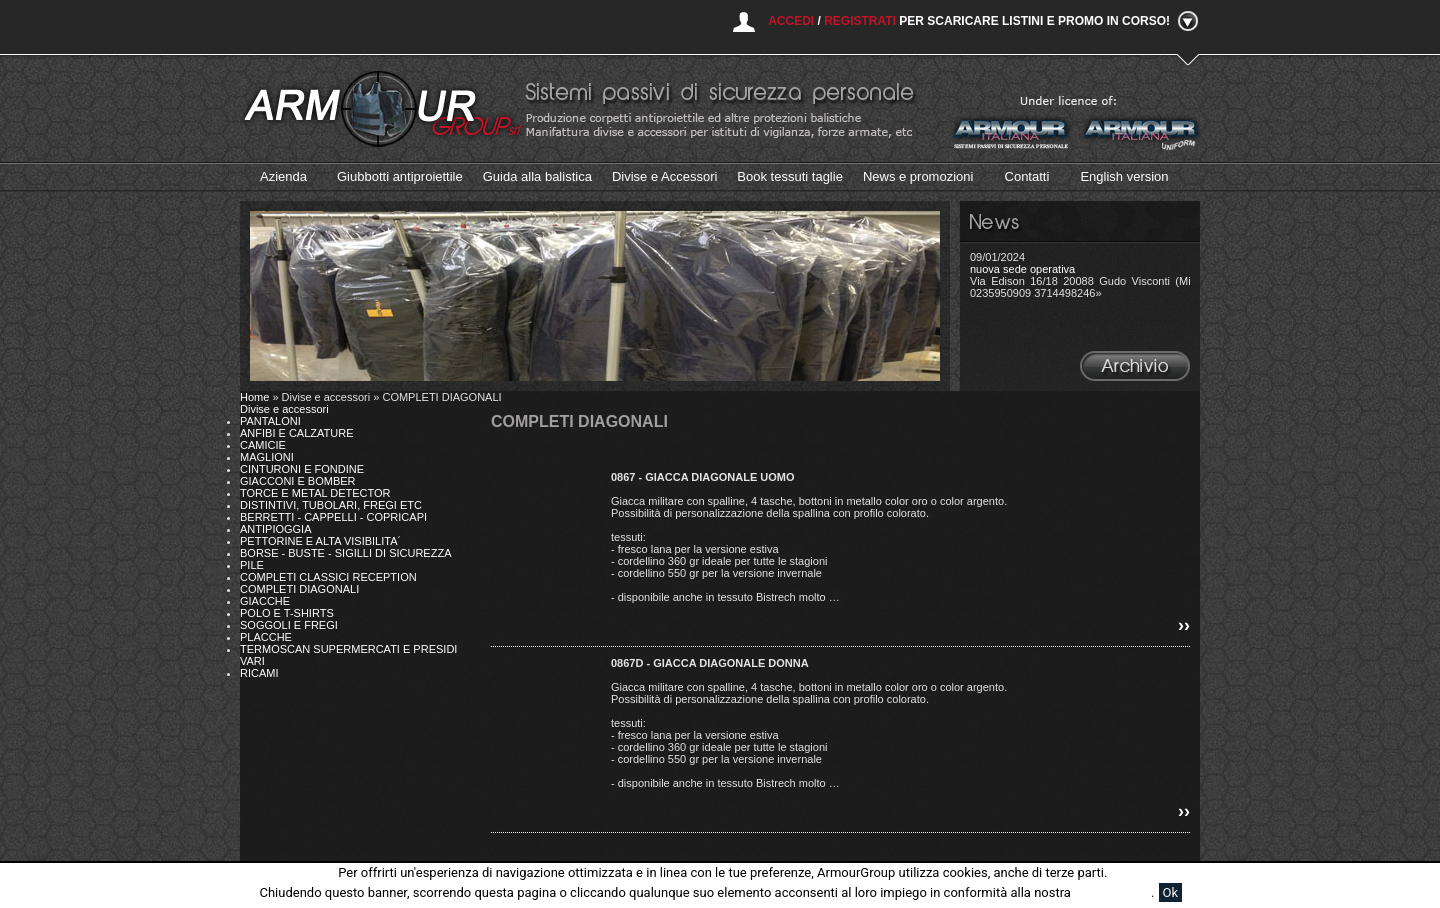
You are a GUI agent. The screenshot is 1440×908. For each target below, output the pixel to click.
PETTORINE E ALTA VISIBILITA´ (320, 541)
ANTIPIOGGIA (276, 529)
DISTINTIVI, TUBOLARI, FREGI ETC (331, 505)
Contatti (1027, 176)
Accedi (791, 21)
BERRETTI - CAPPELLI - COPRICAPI (333, 517)
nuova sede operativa (1022, 269)
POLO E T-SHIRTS (287, 613)
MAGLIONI (267, 457)
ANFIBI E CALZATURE (296, 433)
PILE (252, 565)
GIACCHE (265, 601)
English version (1124, 176)
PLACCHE (266, 637)
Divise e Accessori (664, 176)
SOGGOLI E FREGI (289, 625)
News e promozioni (918, 176)
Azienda (283, 176)
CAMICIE (263, 445)
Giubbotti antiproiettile (400, 176)
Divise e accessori (284, 409)
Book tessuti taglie (790, 176)
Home (254, 397)
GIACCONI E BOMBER (298, 481)
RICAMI (259, 673)
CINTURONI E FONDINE (302, 469)
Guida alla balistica (537, 176)
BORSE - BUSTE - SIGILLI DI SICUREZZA (345, 553)
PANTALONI (270, 421)
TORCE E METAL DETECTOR (315, 493)
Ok (1171, 892)
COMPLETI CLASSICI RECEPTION (328, 577)
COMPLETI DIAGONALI (299, 589)
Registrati (860, 21)
